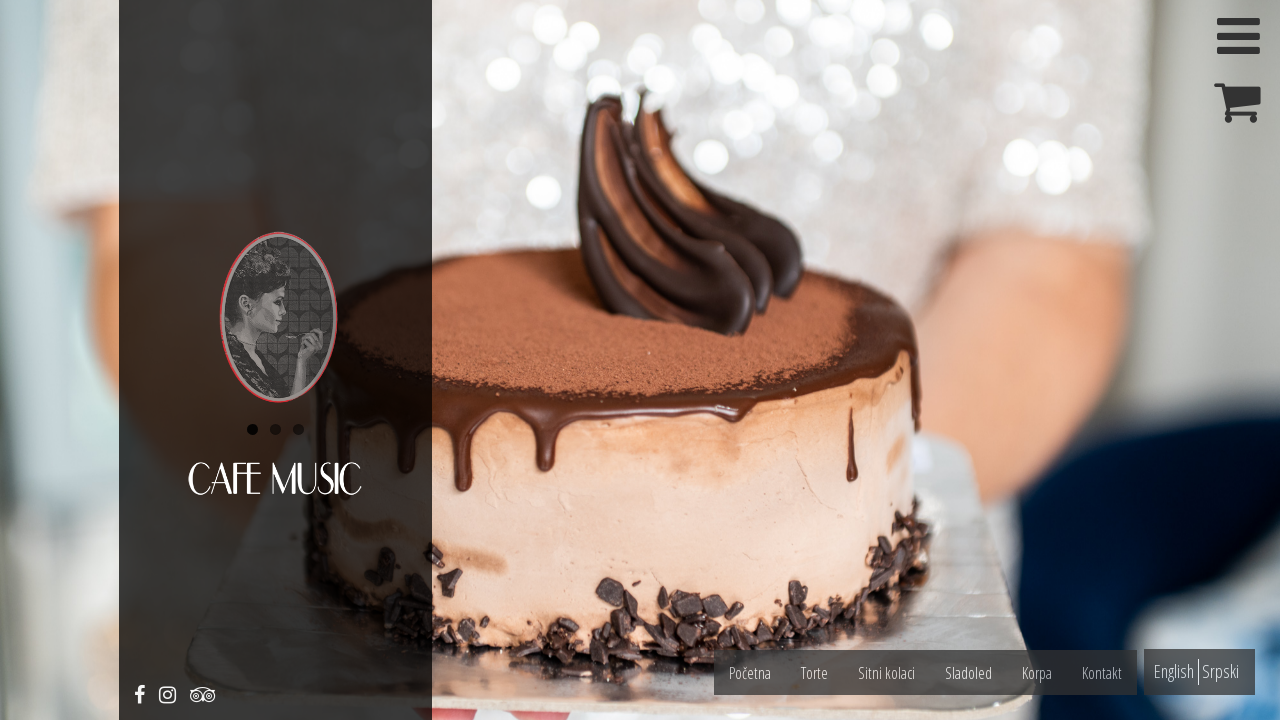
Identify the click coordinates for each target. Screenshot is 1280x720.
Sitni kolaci (886, 673)
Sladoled (968, 673)
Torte (814, 673)
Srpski (1220, 671)
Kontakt (1102, 673)
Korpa (1037, 673)
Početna (750, 673)
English (1174, 671)
